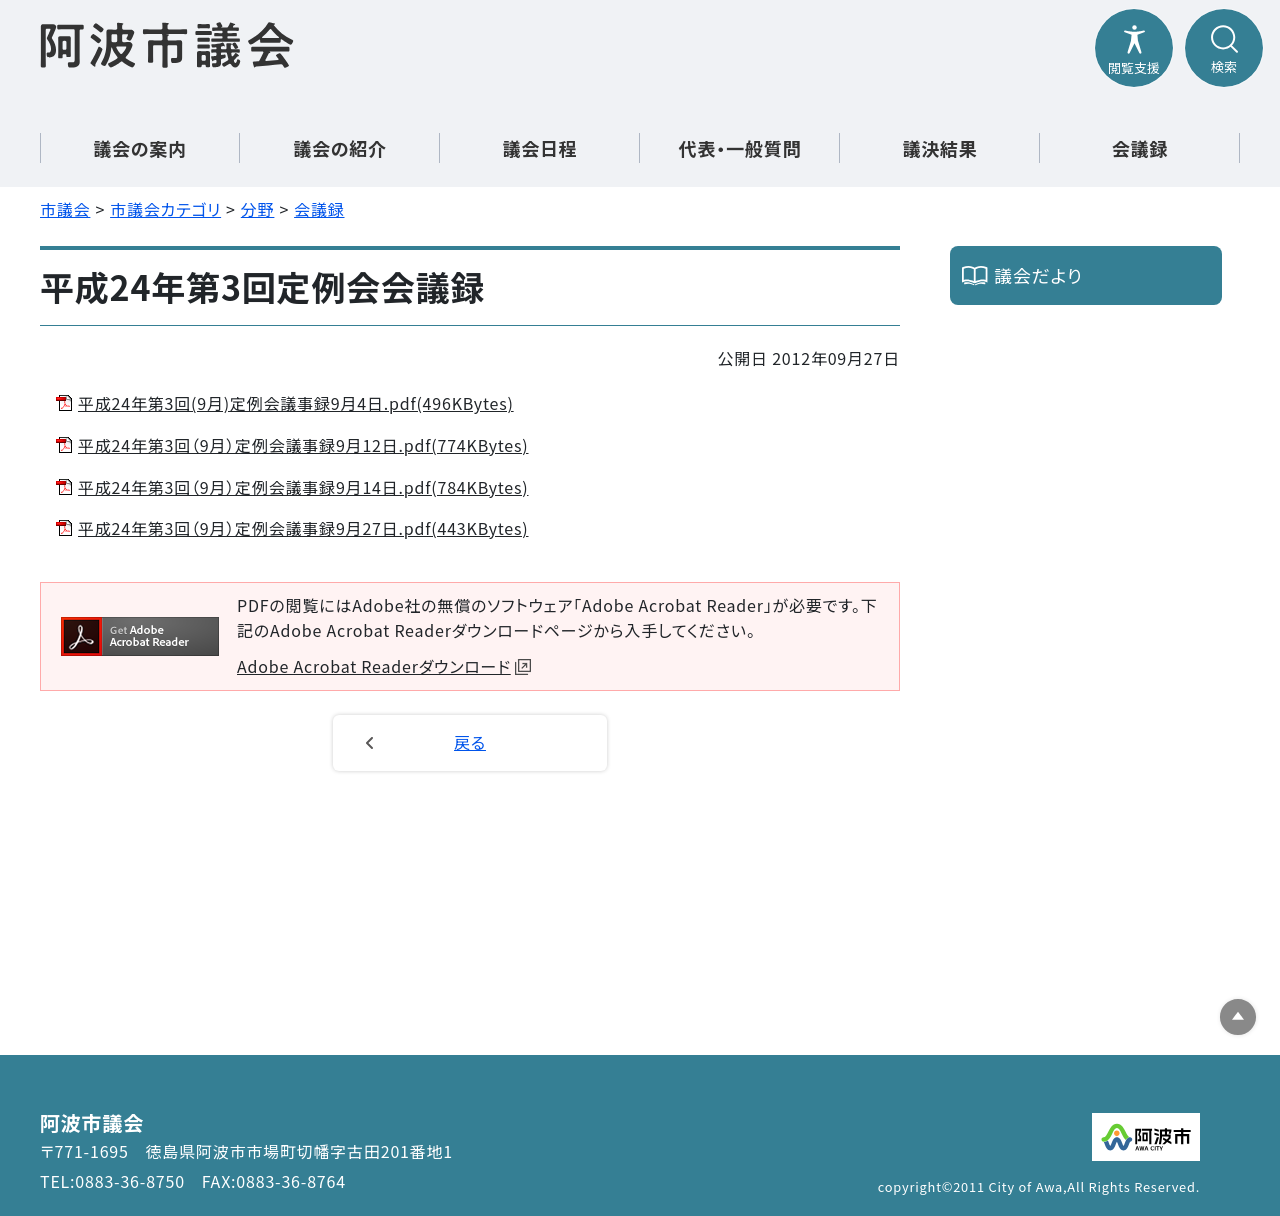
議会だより (1038, 275)
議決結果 (939, 148)
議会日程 (539, 148)
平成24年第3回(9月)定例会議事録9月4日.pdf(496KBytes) (296, 403)
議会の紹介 (340, 148)
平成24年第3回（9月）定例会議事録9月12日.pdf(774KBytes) (303, 445)
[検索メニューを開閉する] (1224, 48)
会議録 (1140, 148)
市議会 (65, 209)
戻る (470, 742)
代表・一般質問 (740, 148)
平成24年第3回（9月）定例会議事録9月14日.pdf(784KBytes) (303, 487)
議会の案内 (140, 148)
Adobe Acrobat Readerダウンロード (384, 666)
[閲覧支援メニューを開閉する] (1134, 48)
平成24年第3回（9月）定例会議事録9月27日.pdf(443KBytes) (303, 528)
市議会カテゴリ (165, 209)
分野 (258, 209)
